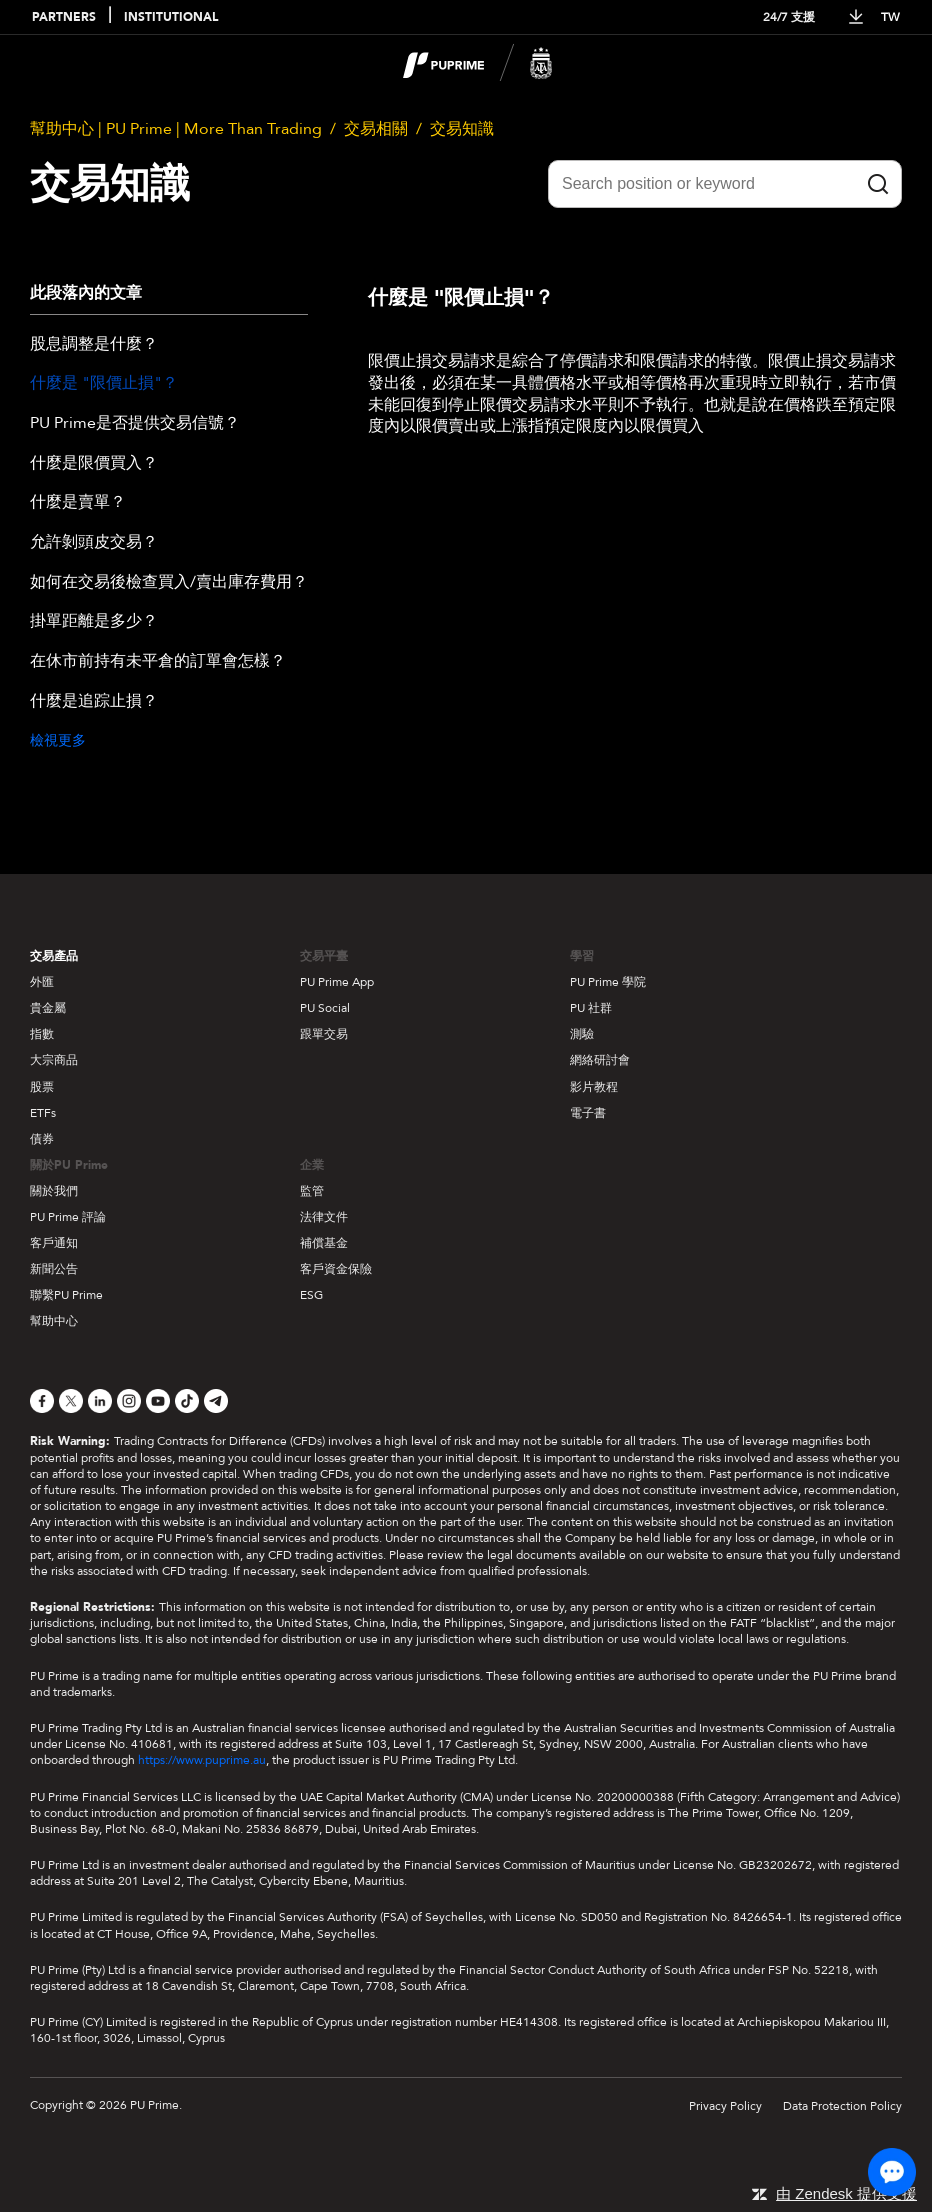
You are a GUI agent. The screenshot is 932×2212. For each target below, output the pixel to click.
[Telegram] (216, 1401)
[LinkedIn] (100, 1401)
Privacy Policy (725, 2106)
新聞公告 (54, 1269)
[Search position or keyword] (725, 184)
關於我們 (54, 1191)
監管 (312, 1191)
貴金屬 (48, 1008)
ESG (311, 1295)
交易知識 (462, 129)
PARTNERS (64, 17)
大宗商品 (54, 1060)
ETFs (43, 1113)
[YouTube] (158, 1401)
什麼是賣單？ (78, 503)
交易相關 (376, 129)
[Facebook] (42, 1401)
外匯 (42, 982)
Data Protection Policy (842, 2106)
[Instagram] (129, 1401)
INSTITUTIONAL (171, 17)
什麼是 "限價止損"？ (104, 384)
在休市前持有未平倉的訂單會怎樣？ (158, 662)
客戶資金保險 (336, 1269)
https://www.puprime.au (202, 1760)
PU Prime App (337, 982)
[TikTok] (187, 1401)
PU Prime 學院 (608, 982)
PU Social (325, 1008)
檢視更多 (58, 740)
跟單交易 (324, 1034)
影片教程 (594, 1087)
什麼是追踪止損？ (94, 702)
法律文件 (324, 1217)
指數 (42, 1034)
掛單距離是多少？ (94, 622)
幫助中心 (54, 1321)
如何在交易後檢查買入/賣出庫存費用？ (169, 583)
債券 (42, 1139)
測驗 (582, 1034)
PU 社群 (591, 1008)
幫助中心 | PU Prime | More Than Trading (176, 129)
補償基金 (324, 1243)
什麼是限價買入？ (94, 464)
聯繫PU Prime (66, 1295)
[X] (71, 1401)
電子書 (588, 1113)
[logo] (478, 64)
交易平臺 (324, 956)
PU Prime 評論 (68, 1217)
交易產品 (54, 956)
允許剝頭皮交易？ (94, 543)
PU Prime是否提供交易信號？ (135, 424)
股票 (42, 1087)
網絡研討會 (600, 1060)
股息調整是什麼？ (94, 345)
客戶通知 (54, 1243)
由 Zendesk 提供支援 (846, 2193)
